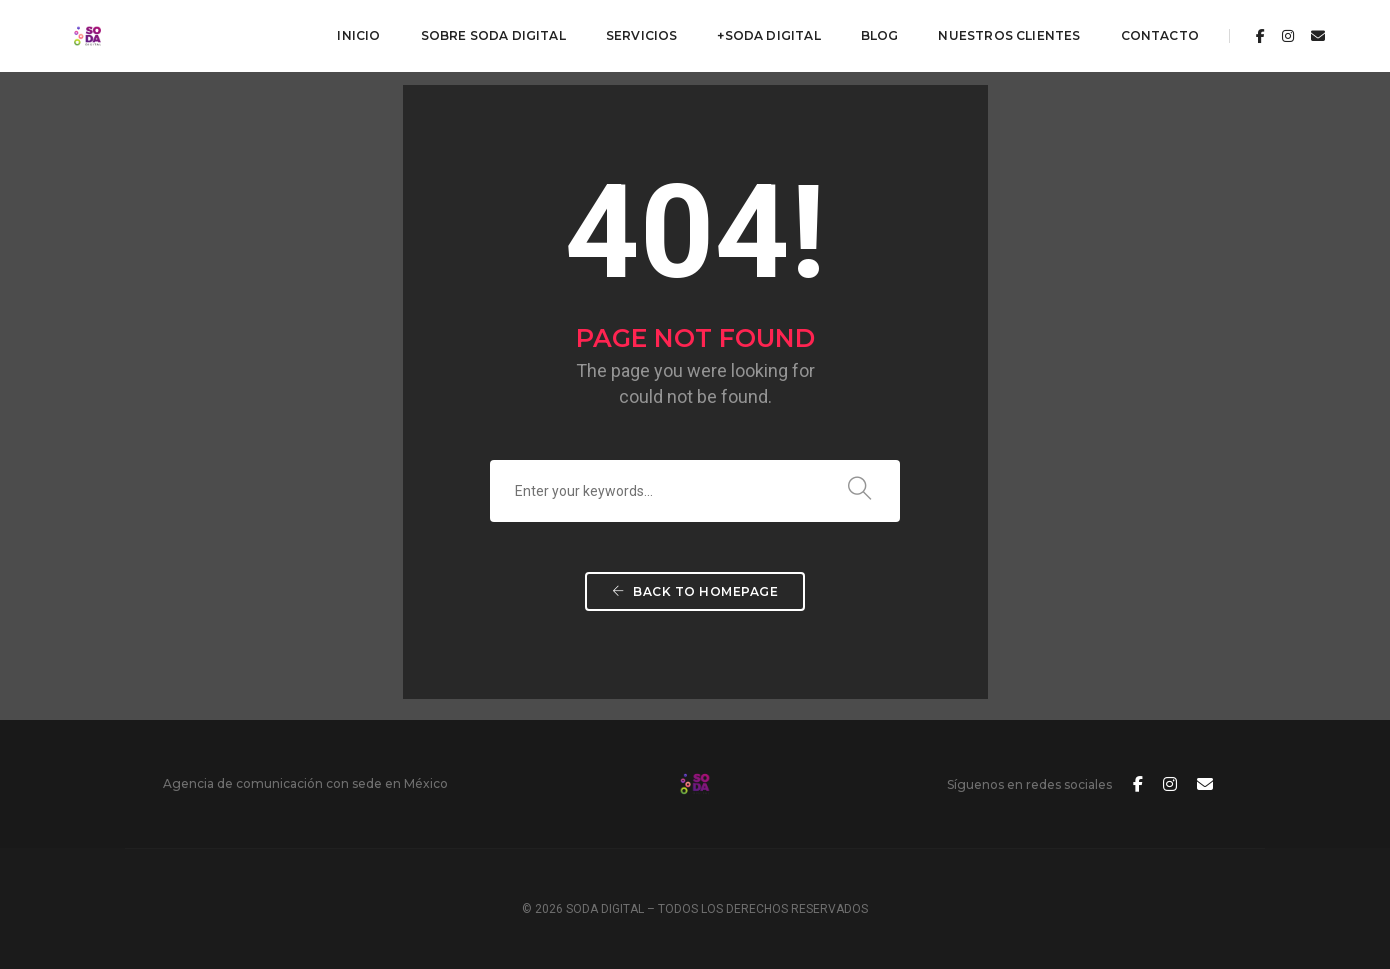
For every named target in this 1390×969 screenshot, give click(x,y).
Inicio (358, 35)
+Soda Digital (768, 35)
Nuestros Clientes (1009, 35)
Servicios (642, 35)
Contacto (1160, 35)
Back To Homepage (695, 591)
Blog (880, 35)
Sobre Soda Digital (493, 35)
